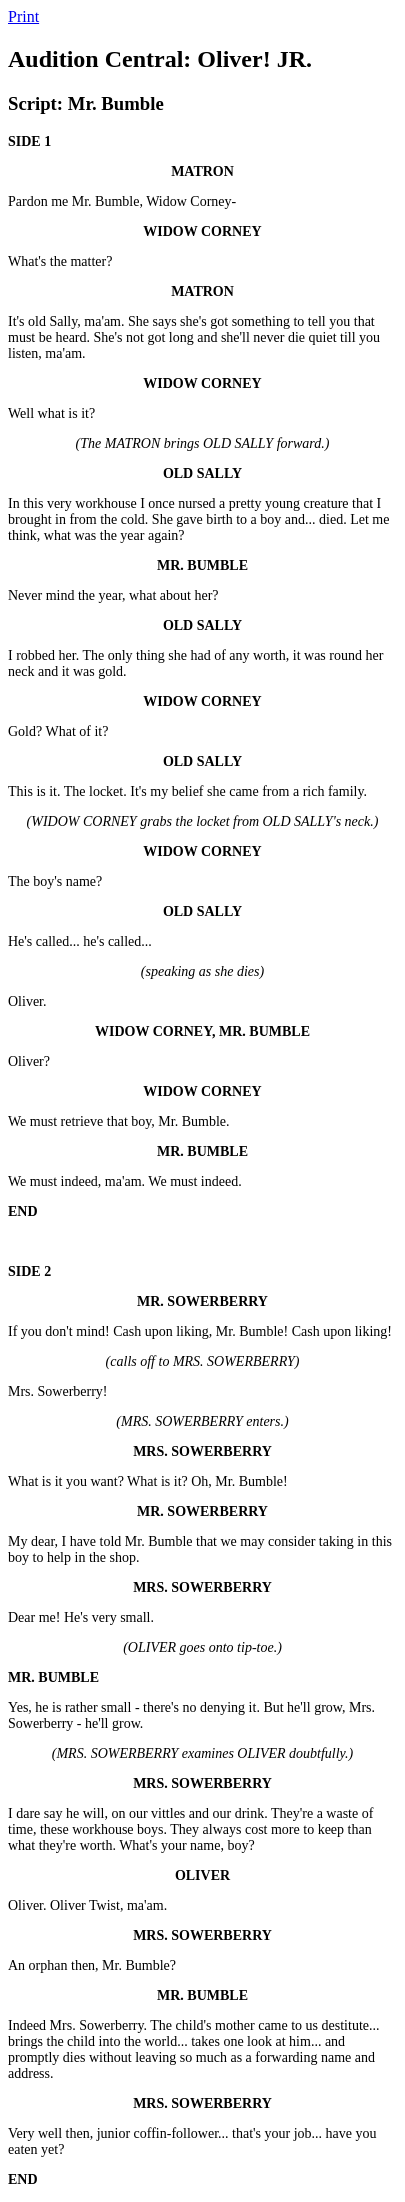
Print (23, 16)
